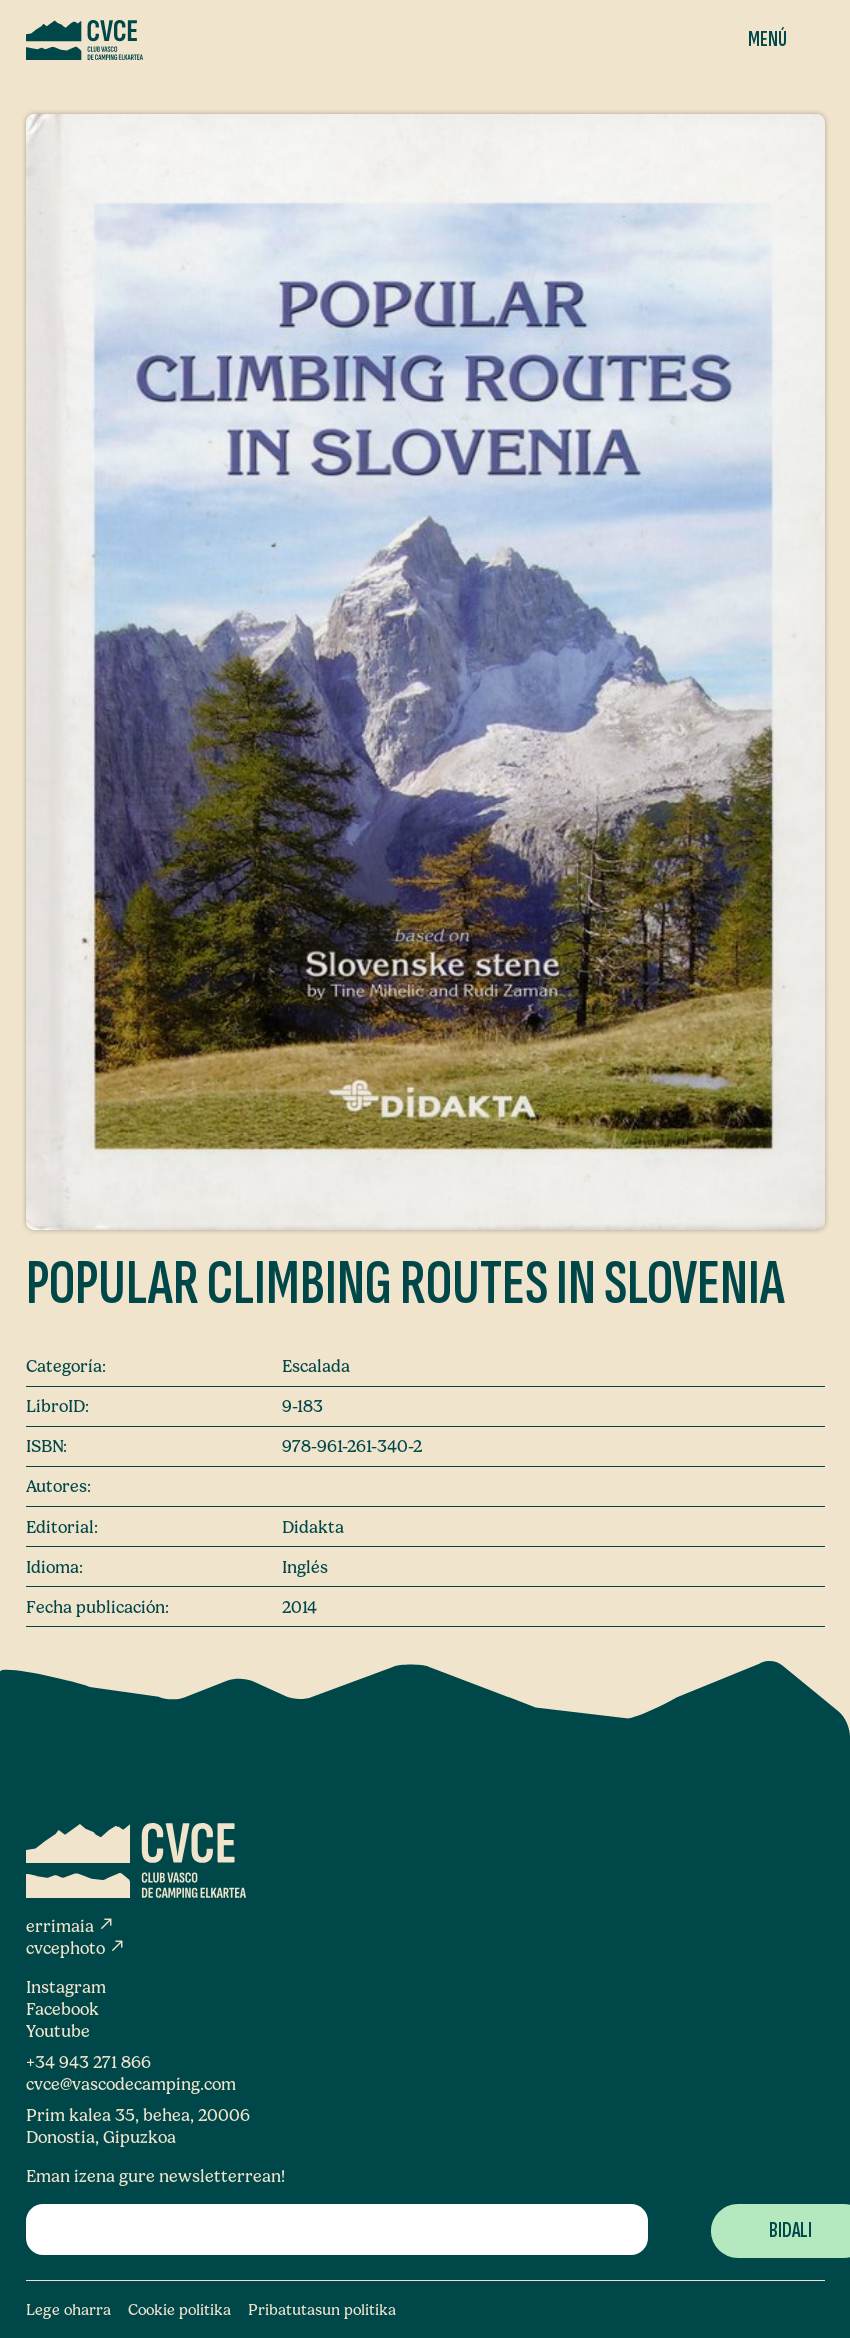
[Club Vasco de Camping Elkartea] (84, 40)
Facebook (62, 2009)
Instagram (66, 1987)
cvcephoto (76, 1948)
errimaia (70, 1926)
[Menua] (751, 40)
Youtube (58, 2031)
